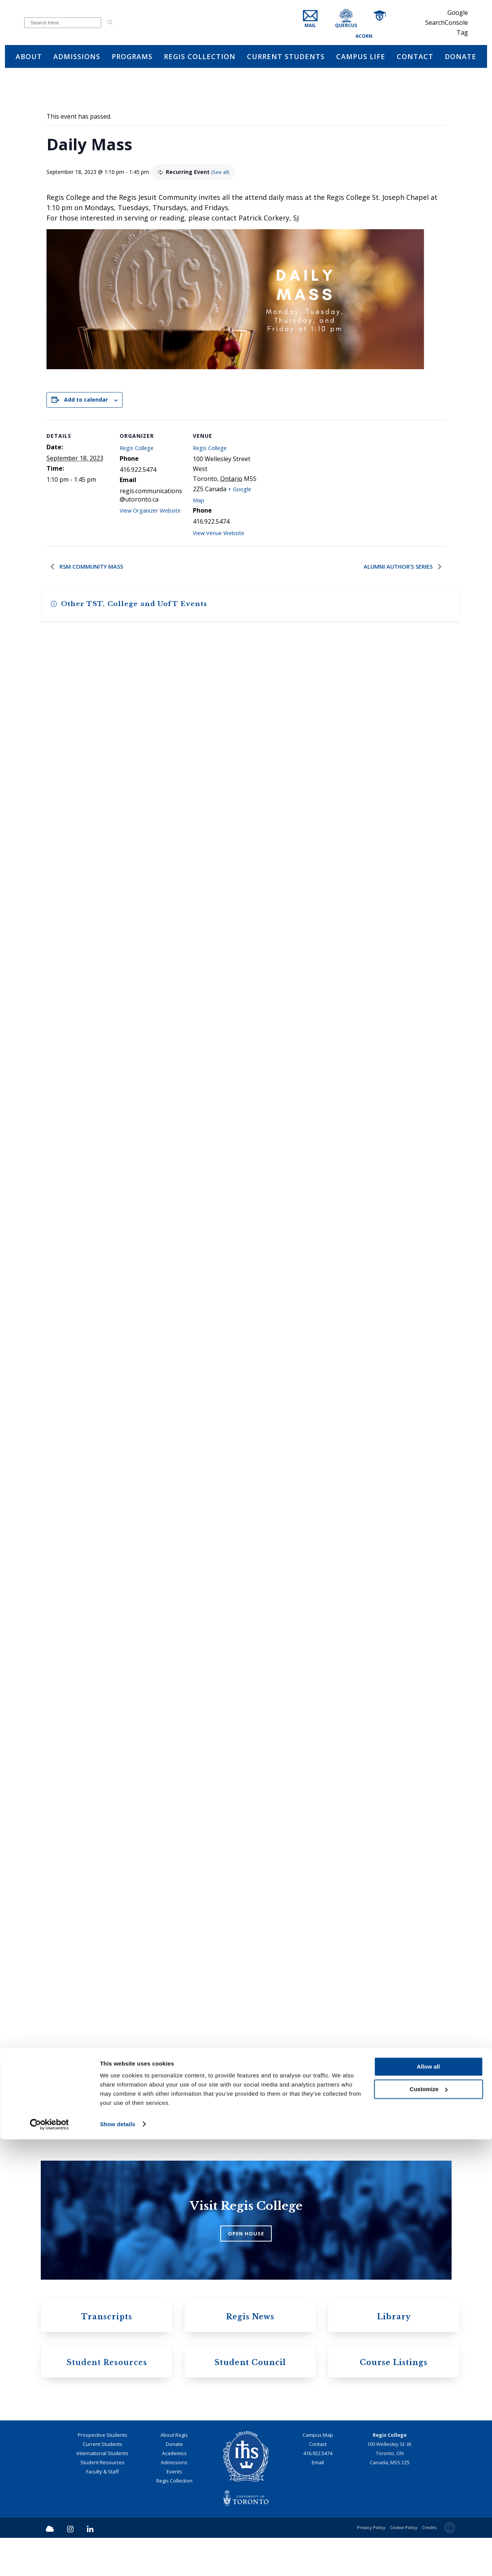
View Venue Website (222, 540)
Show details (117, 2561)
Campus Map (318, 2473)
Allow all (428, 2503)
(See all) (233, 174)
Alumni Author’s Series (397, 575)
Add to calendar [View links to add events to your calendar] (86, 402)
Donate (174, 2482)
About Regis (174, 2473)
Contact (318, 2482)
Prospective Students (102, 2473)
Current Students (102, 2482)
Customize (429, 2526)
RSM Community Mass (93, 575)
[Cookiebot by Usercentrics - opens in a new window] (49, 2561)
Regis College (139, 451)
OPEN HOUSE (246, 2263)
